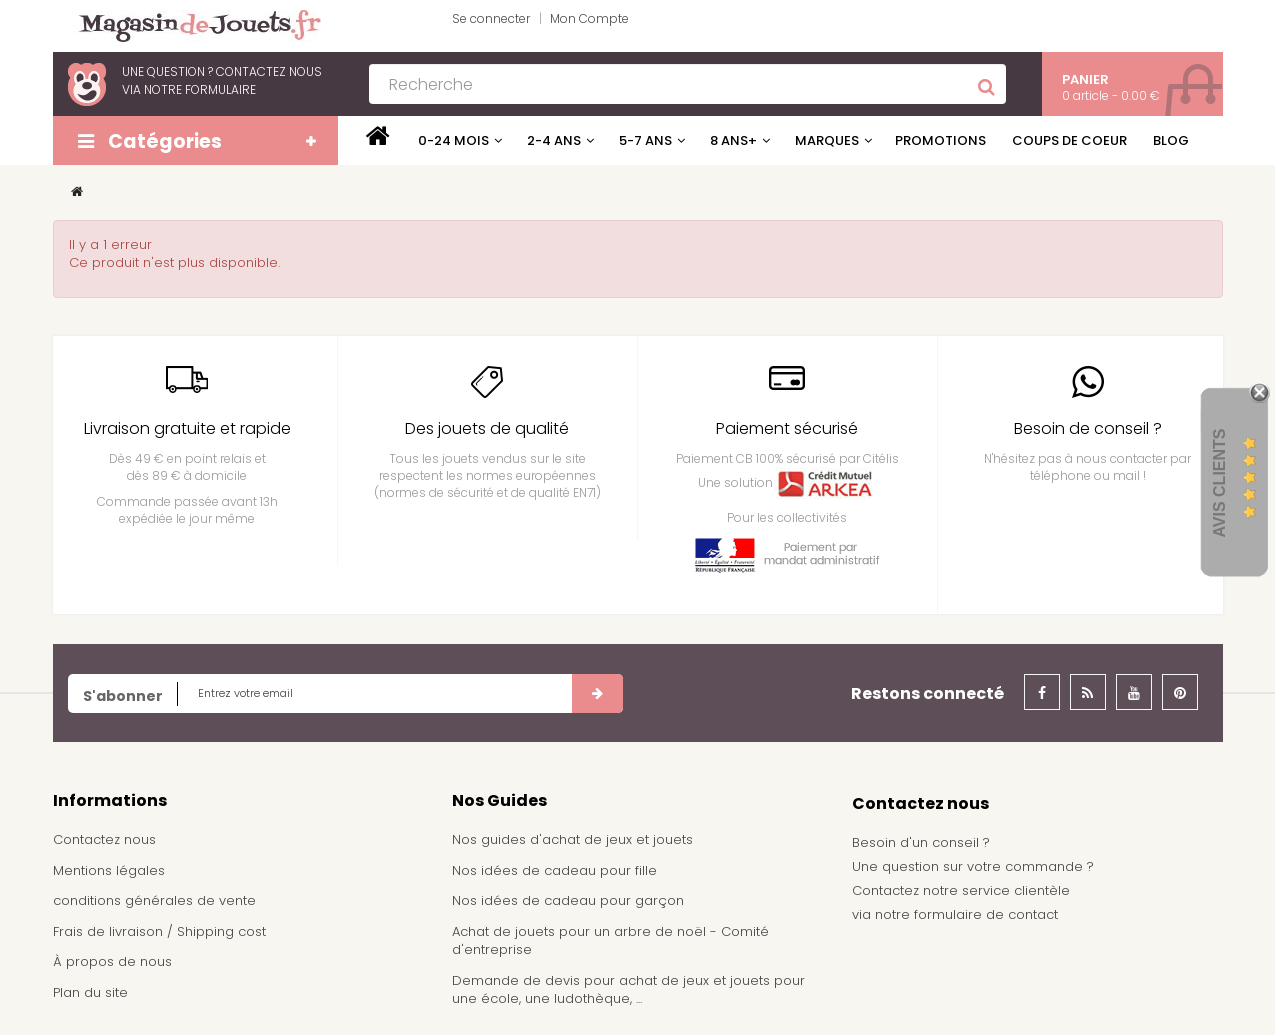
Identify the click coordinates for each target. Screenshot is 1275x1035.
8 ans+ (733, 140)
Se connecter (491, 18)
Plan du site (90, 992)
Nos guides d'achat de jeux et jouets (572, 839)
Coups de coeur (1069, 140)
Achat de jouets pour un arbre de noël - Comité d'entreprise (610, 941)
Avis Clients (1219, 483)
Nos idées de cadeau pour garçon (568, 900)
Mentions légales (109, 870)
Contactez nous (104, 839)
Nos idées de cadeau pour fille (554, 870)
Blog (1171, 140)
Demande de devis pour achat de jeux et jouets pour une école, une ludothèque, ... (628, 990)
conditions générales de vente (154, 900)
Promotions (940, 140)
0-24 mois (453, 140)
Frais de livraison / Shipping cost (159, 931)
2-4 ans (554, 140)
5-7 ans (645, 140)
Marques (827, 140)
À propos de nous (112, 961)
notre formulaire (200, 89)
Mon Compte (589, 18)
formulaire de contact (986, 914)
